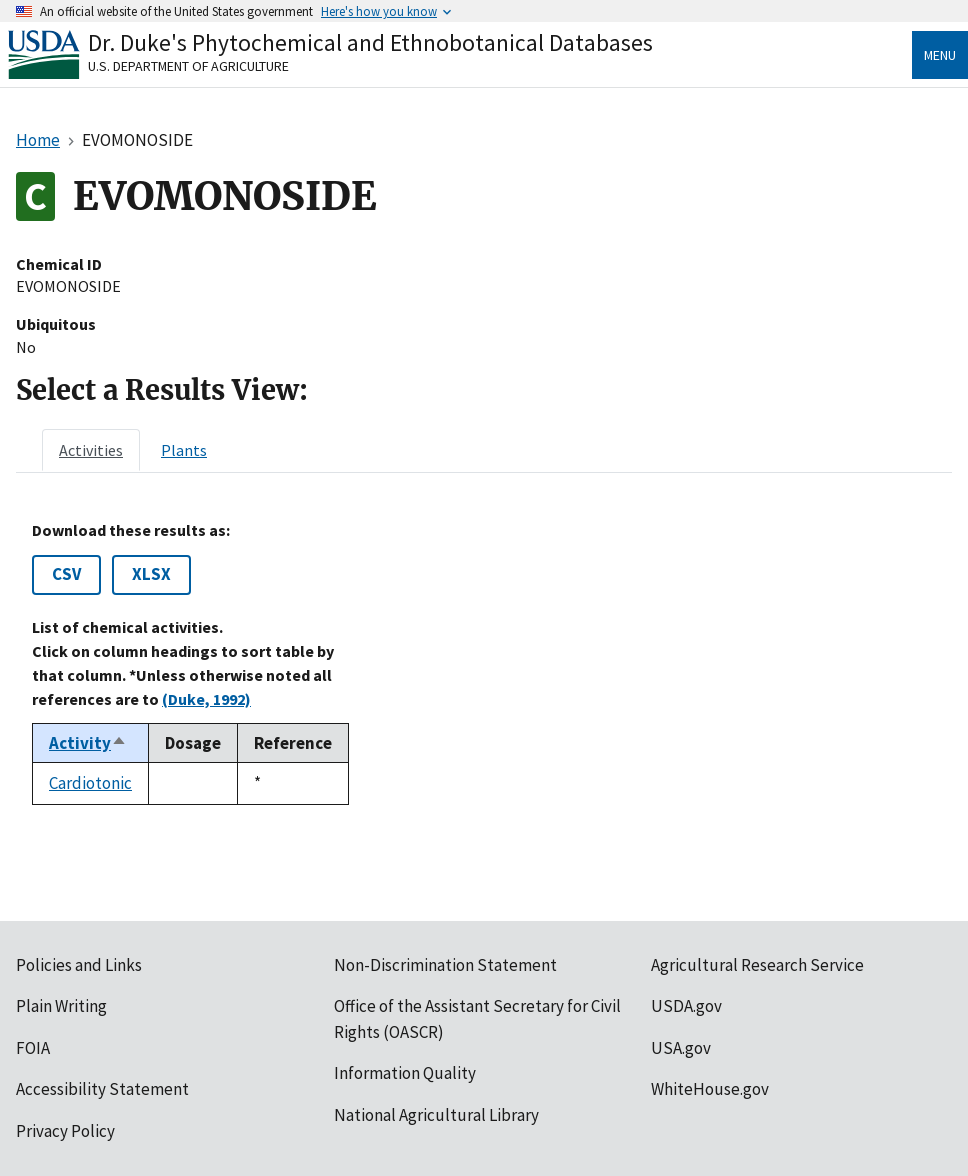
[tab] (91, 450)
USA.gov (681, 1048)
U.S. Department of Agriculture (188, 66)
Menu (940, 55)
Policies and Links (79, 965)
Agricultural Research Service (757, 965)
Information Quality (405, 1073)
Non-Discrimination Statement (445, 965)
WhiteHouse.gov (710, 1089)
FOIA (33, 1048)
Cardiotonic (90, 783)
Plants (184, 450)
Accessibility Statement (102, 1089)
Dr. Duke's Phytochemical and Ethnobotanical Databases (370, 42)
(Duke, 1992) (206, 699)
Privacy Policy (65, 1131)
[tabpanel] (484, 663)
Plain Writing (61, 1006)
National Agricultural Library (436, 1115)
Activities (91, 450)
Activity (88, 743)
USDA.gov (686, 1006)
